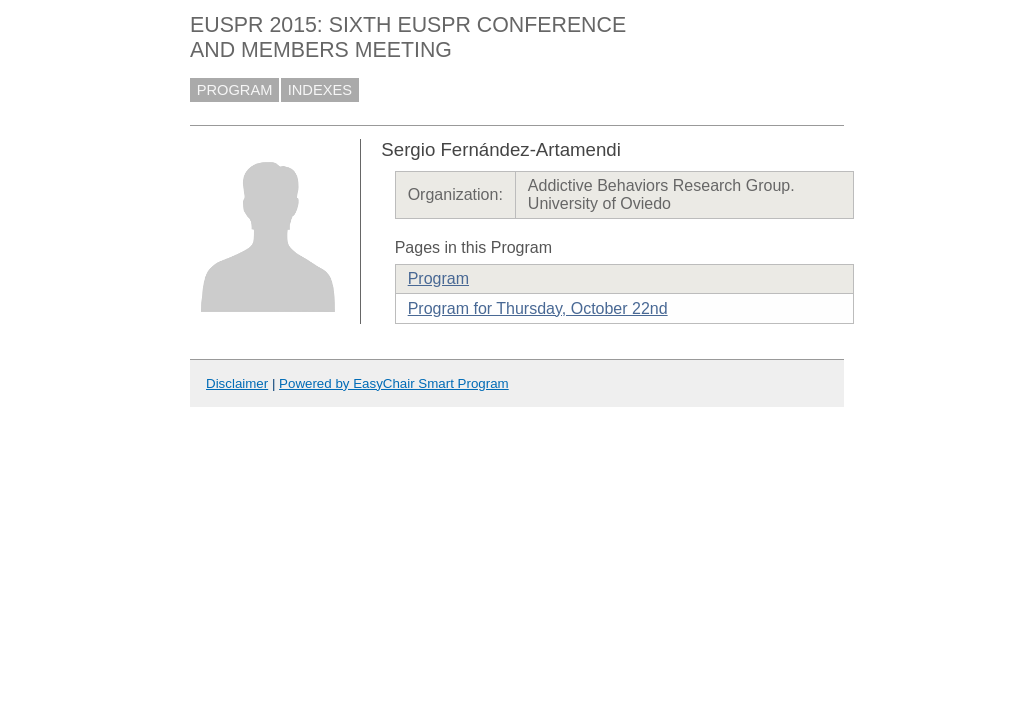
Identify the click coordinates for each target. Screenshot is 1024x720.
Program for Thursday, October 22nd (538, 308)
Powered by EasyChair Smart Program (394, 383)
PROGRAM (235, 90)
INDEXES (320, 90)
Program (438, 278)
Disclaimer (237, 383)
